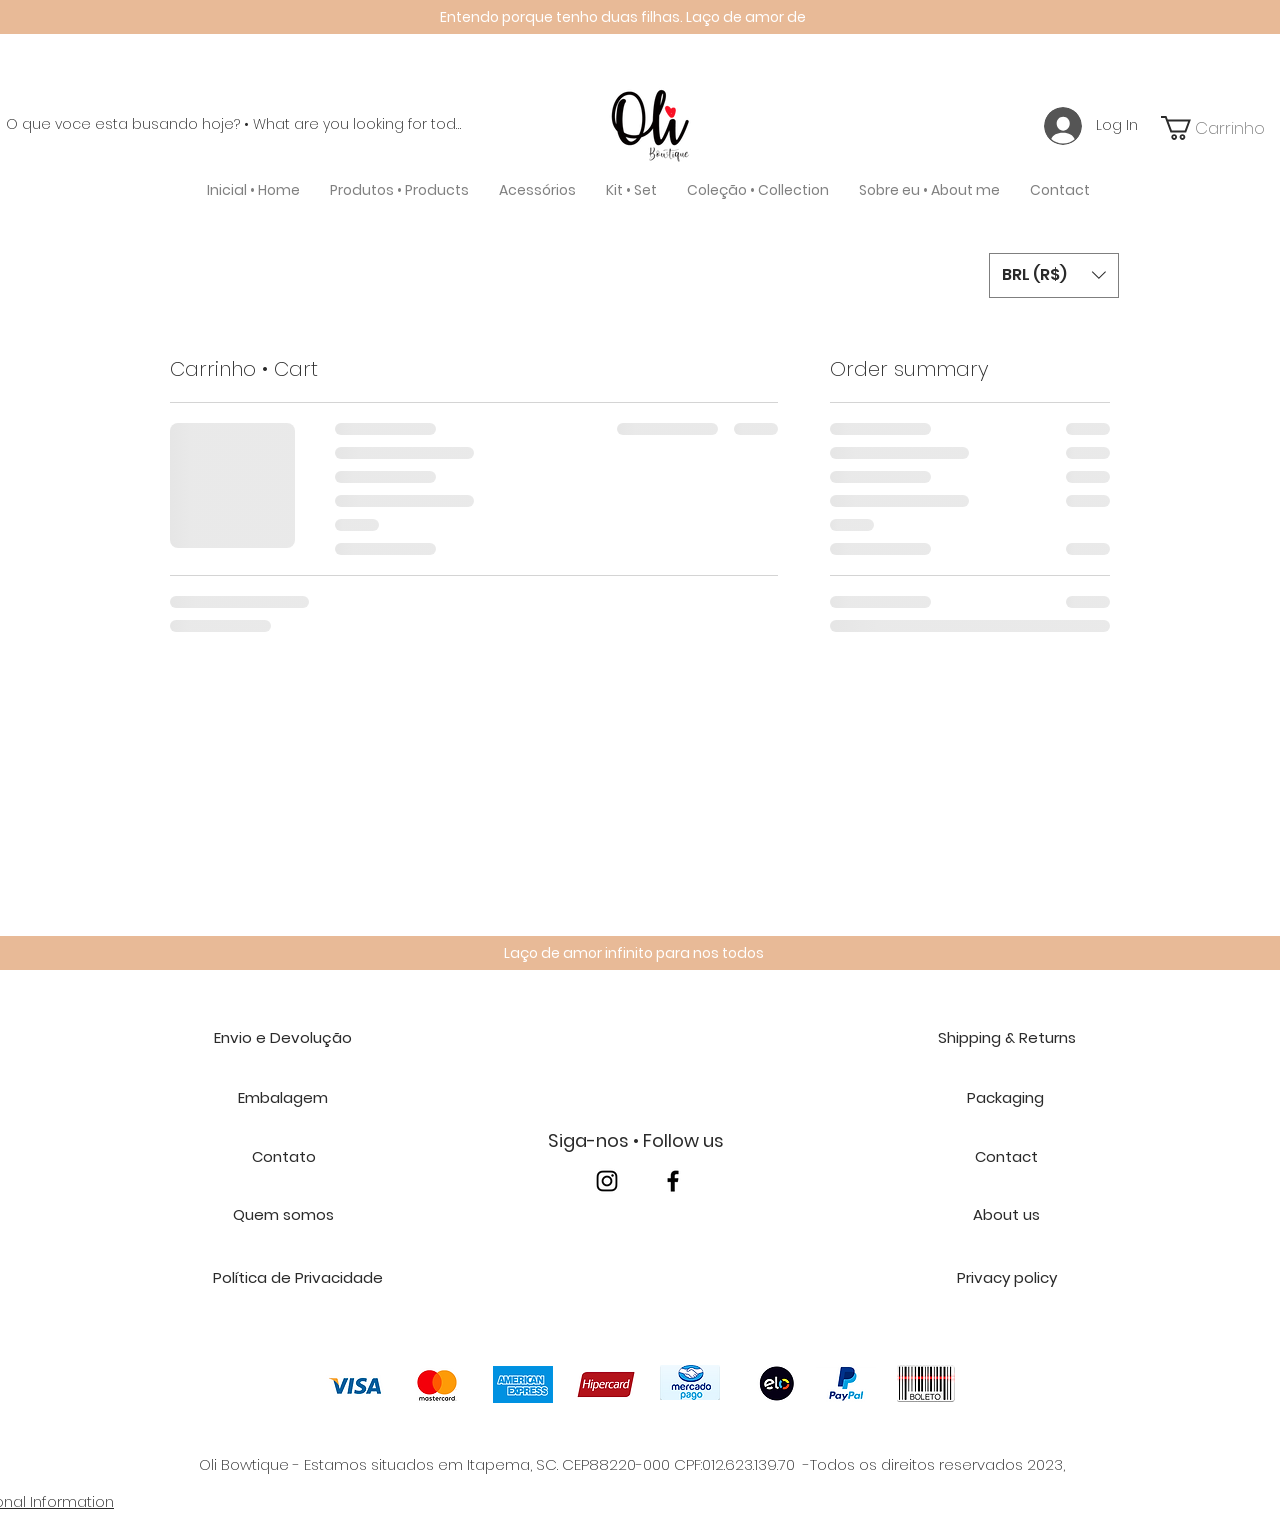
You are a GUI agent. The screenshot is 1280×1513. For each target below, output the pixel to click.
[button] (399, 190)
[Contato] (283, 1157)
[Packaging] (1005, 1098)
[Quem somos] (283, 1215)
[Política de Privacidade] (298, 1278)
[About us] (1006, 1215)
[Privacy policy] (1006, 1278)
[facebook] (673, 1181)
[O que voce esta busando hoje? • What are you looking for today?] (234, 125)
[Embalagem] (282, 1098)
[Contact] (1006, 1157)
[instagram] (607, 1181)
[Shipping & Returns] (1006, 1038)
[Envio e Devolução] (282, 1038)
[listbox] (1054, 275)
